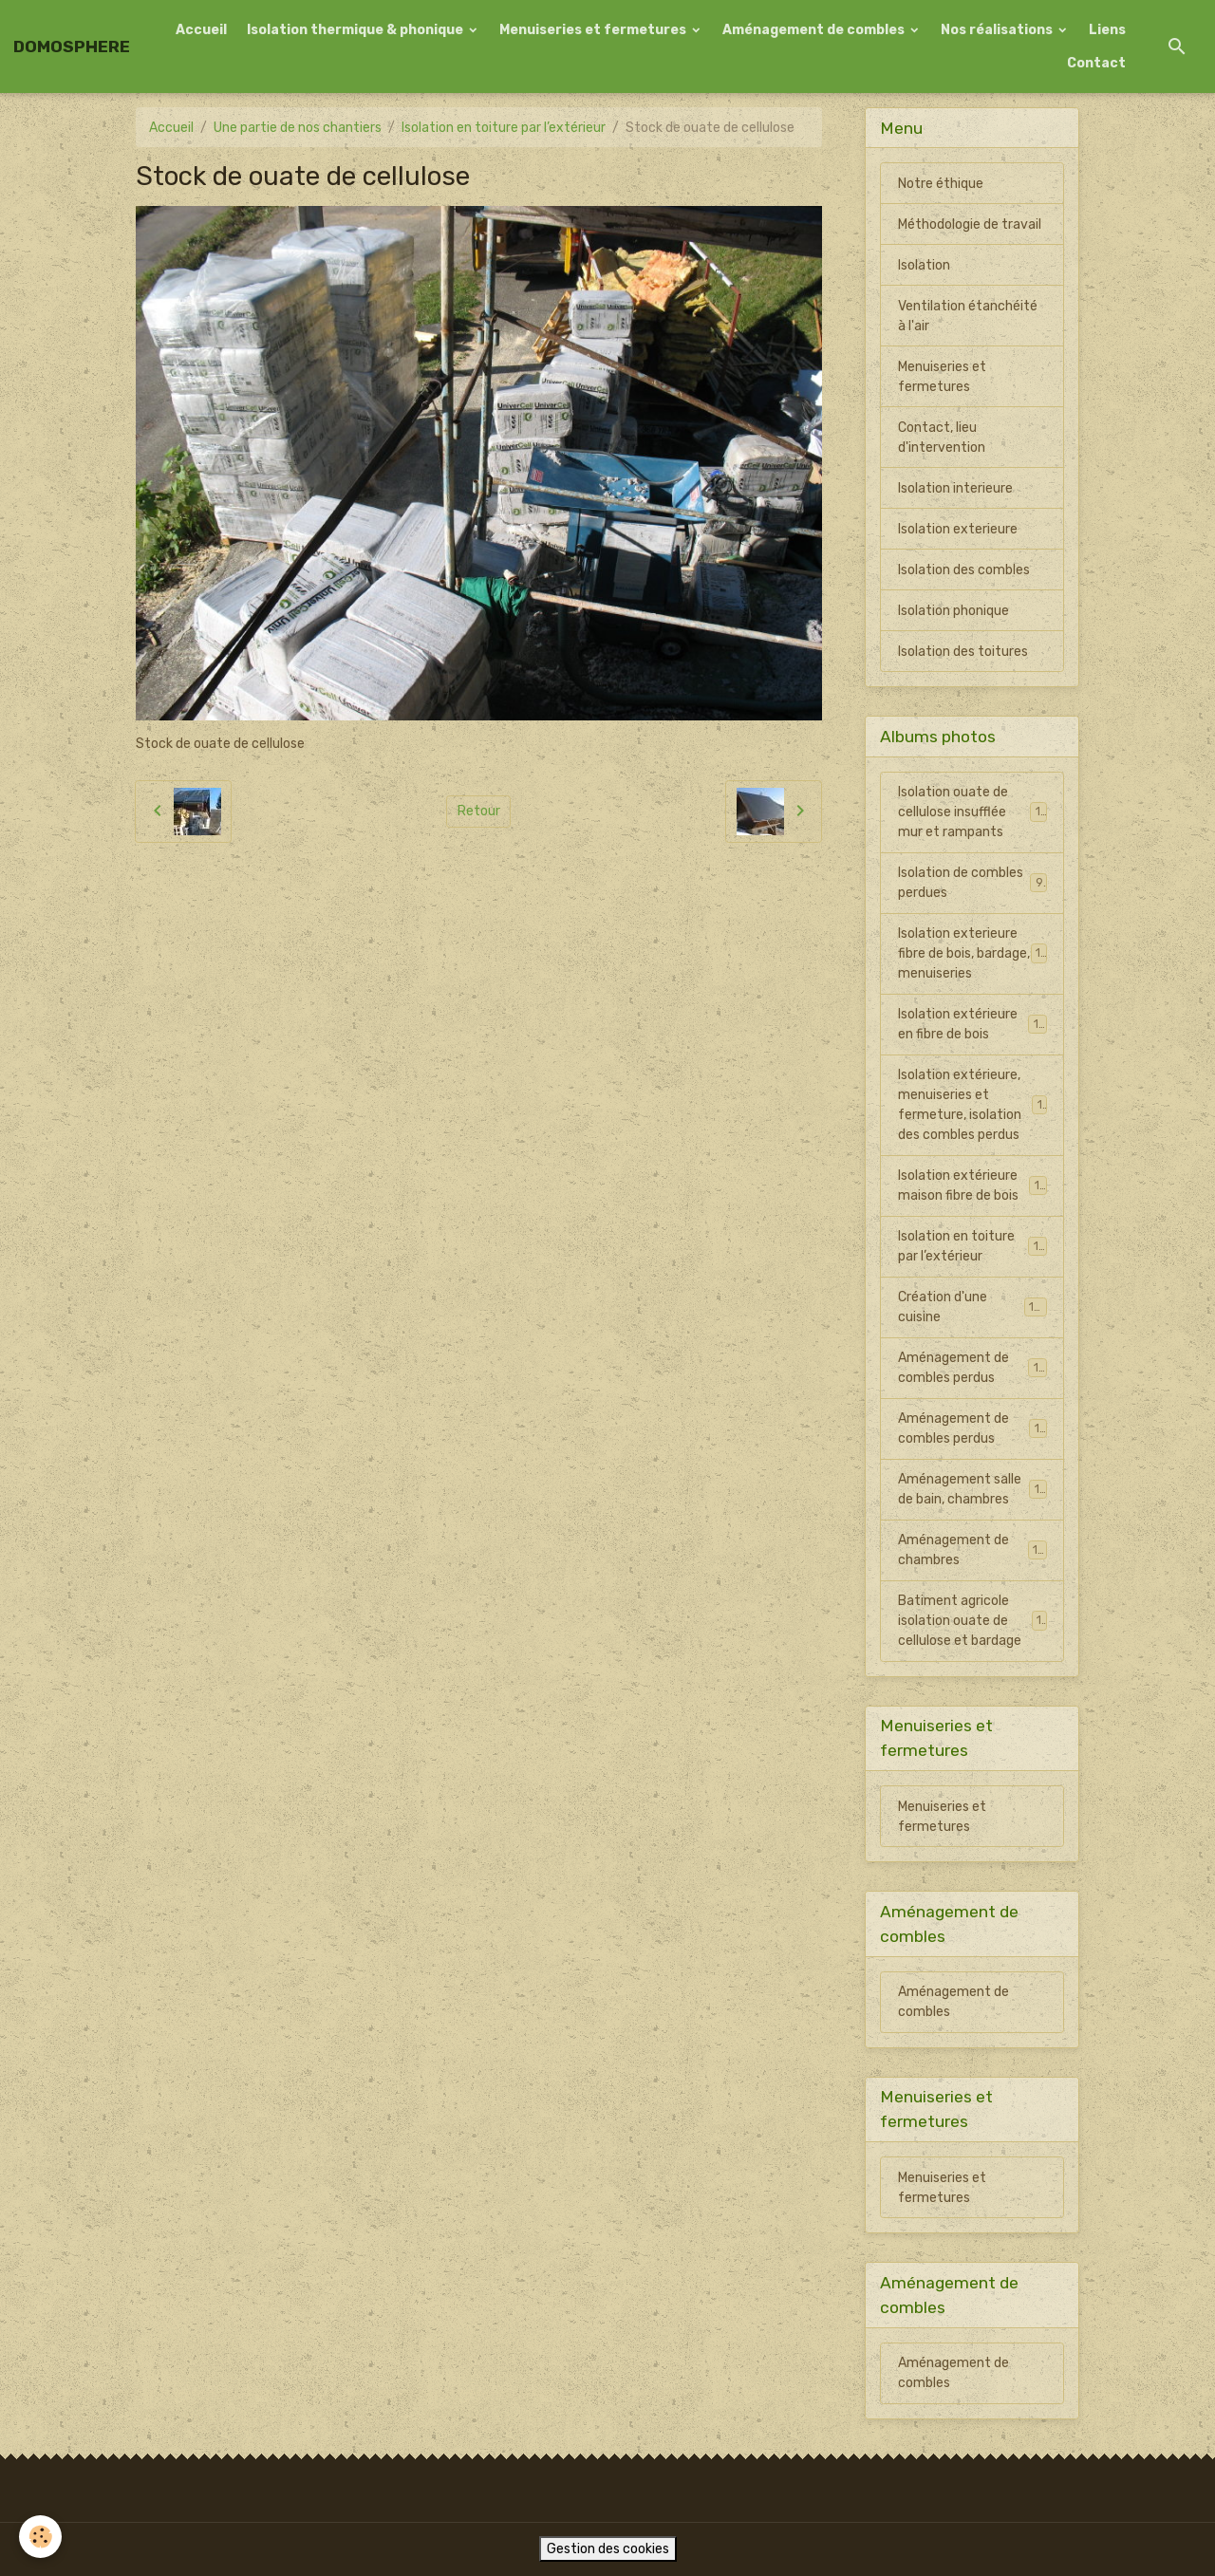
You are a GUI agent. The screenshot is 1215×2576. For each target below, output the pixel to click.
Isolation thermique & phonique (356, 30)
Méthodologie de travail (969, 224)
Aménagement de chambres (972, 1550)
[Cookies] (40, 2536)
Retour (479, 811)
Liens (1107, 30)
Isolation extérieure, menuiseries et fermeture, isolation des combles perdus (974, 1105)
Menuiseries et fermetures (594, 30)
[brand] (71, 47)
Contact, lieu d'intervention (941, 438)
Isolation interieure (955, 488)
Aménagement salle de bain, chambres (972, 1489)
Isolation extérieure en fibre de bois (972, 1024)
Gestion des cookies (608, 2549)
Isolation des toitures (963, 652)
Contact (1096, 63)
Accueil (201, 30)
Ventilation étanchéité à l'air (967, 316)
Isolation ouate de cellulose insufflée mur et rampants (973, 812)
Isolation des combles (964, 570)
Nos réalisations (998, 30)
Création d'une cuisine (972, 1307)
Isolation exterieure (958, 529)
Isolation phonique (953, 611)
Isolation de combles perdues (972, 883)
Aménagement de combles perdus (972, 1368)
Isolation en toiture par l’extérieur (504, 128)
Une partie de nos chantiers (298, 128)
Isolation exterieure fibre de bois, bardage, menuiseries (973, 953)
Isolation (924, 265)
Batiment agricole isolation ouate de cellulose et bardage (973, 1621)
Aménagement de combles (814, 30)
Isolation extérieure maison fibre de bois (972, 1185)
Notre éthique (940, 184)
